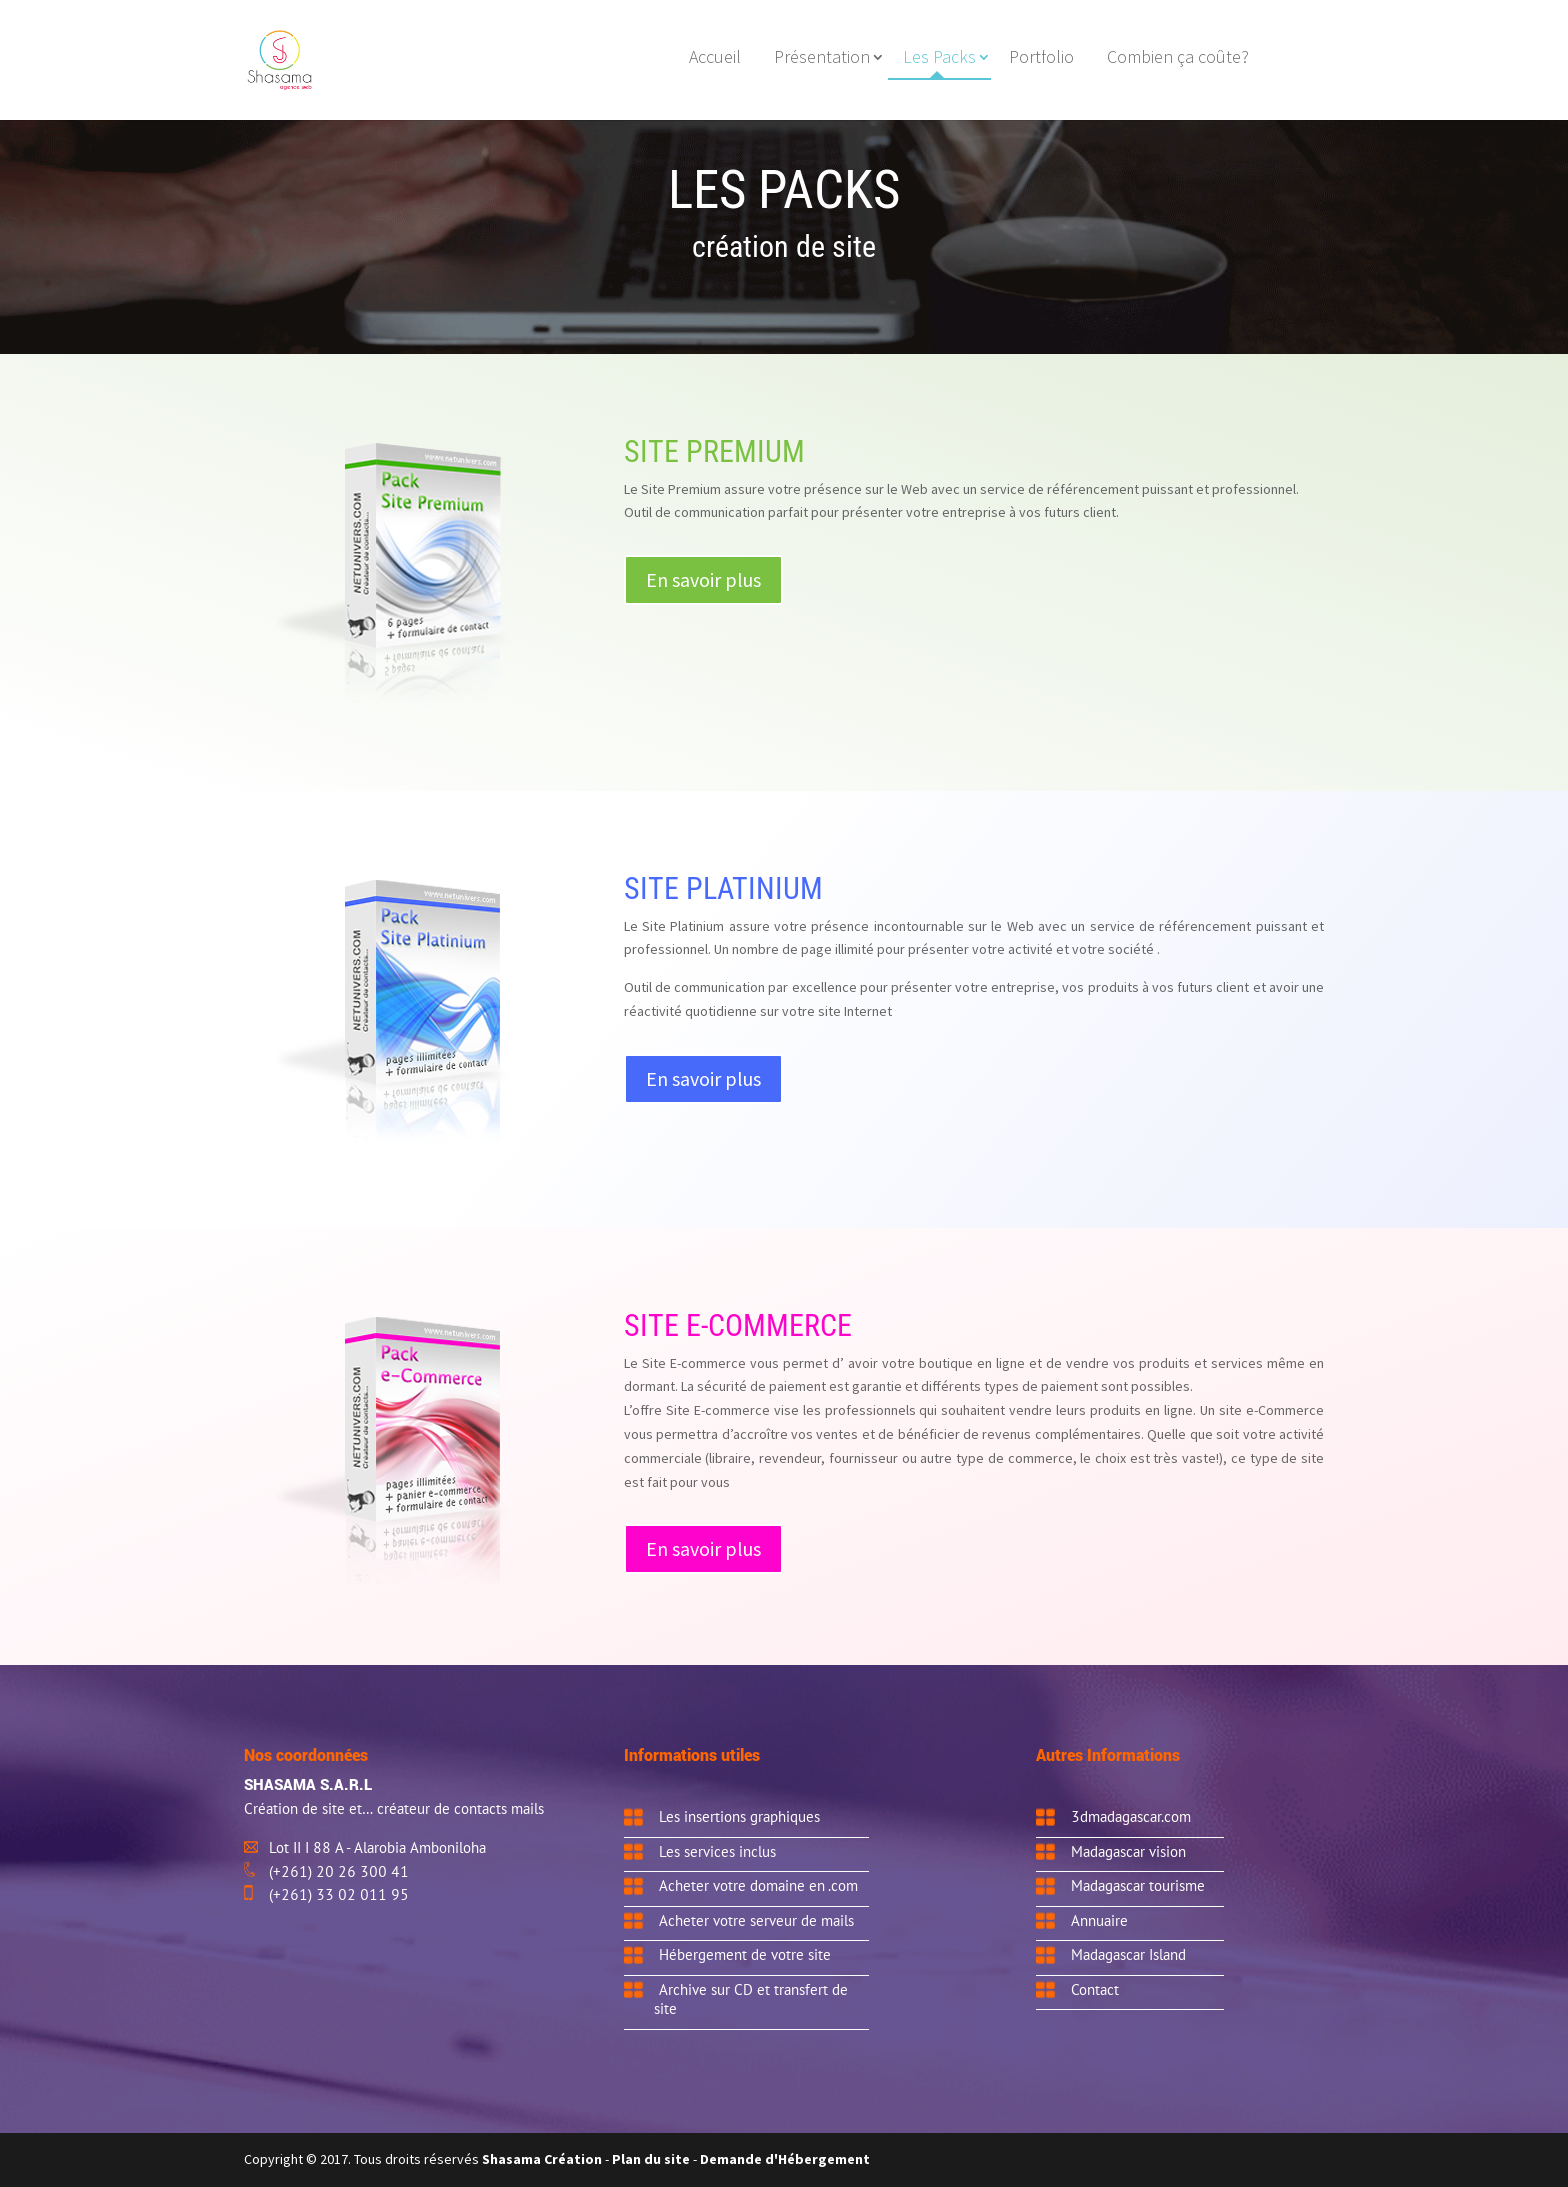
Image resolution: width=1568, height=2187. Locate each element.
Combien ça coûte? (1178, 59)
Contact (1095, 1989)
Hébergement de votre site (745, 1954)
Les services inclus (717, 1851)
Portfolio (1041, 59)
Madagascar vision (1128, 1851)
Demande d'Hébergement (785, 2159)
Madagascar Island (1128, 1954)
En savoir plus (703, 579)
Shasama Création (543, 2159)
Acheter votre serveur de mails (756, 1920)
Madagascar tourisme (1138, 1885)
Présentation (822, 59)
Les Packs (939, 59)
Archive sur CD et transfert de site (751, 1999)
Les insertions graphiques (739, 1816)
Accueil (715, 59)
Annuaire (1099, 1920)
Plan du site (651, 2159)
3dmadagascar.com (1131, 1816)
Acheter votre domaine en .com (758, 1885)
